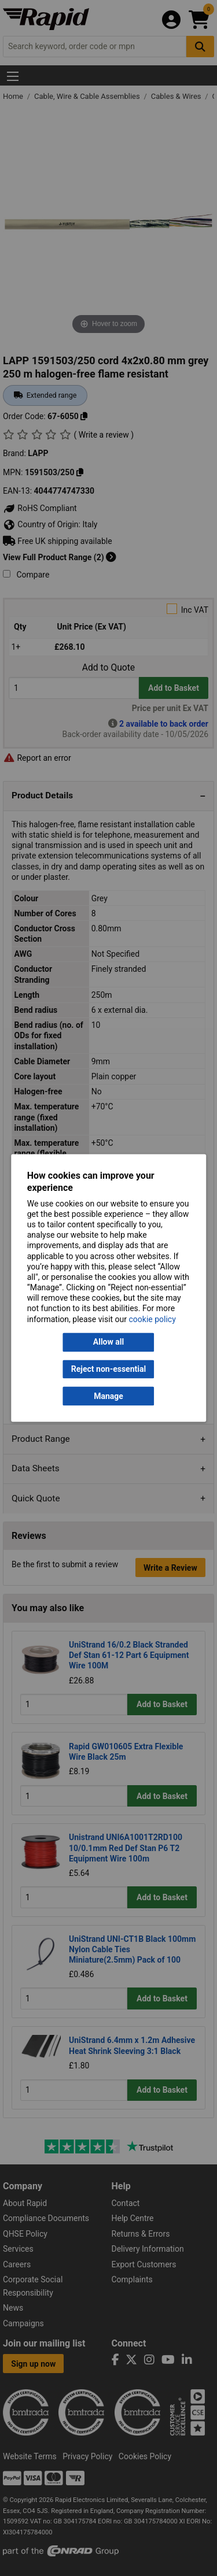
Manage (108, 1396)
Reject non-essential (108, 1369)
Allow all (108, 1342)
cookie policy (152, 1319)
